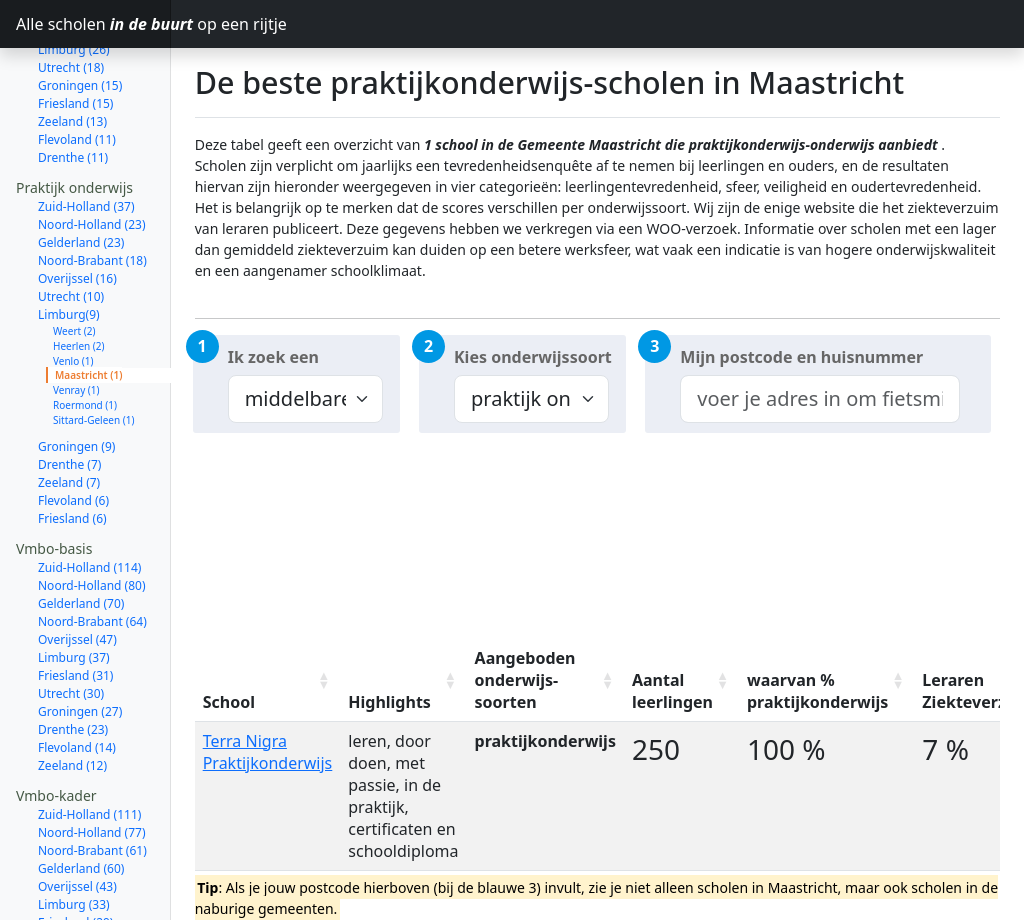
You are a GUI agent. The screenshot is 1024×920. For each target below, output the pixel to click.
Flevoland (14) (77, 691)
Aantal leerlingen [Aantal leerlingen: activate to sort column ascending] (672, 691)
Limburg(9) (69, 258)
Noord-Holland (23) (92, 168)
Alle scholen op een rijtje (93, 24)
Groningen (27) (80, 655)
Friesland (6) (72, 462)
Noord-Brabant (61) (92, 794)
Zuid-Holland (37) (86, 150)
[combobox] (819, 399)
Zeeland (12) (72, 709)
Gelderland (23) (81, 186)
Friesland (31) (75, 619)
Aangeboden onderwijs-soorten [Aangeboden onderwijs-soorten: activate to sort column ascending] (525, 680)
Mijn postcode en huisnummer (801, 357)
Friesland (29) (75, 866)
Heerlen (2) (79, 290)
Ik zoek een (273, 357)
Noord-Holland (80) (92, 529)
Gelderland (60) (81, 812)
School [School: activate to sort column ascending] (229, 702)
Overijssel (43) (77, 830)
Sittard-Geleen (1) (93, 364)
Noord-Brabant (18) (92, 204)
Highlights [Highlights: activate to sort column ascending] (389, 702)
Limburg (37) (74, 601)
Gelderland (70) (81, 547)
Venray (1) (76, 334)
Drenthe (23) (73, 673)
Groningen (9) (76, 390)
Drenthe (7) (69, 408)
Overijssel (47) (77, 583)
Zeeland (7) (69, 426)
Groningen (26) (80, 902)
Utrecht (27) (71, 884)
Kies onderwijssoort (533, 357)
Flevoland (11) (77, 83)
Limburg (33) (74, 848)
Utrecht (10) (71, 240)
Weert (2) (74, 275)
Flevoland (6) (73, 444)
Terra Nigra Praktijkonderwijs (268, 752)
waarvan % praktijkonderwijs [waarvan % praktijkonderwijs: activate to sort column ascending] (817, 691)
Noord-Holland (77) (92, 776)
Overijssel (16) (77, 222)
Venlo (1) (73, 305)
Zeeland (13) (72, 65)
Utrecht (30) (71, 637)
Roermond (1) (85, 349)
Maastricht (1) (88, 319)
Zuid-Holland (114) (89, 511)
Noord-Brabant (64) (92, 565)
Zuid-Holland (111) (89, 758)
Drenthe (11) (73, 101)
